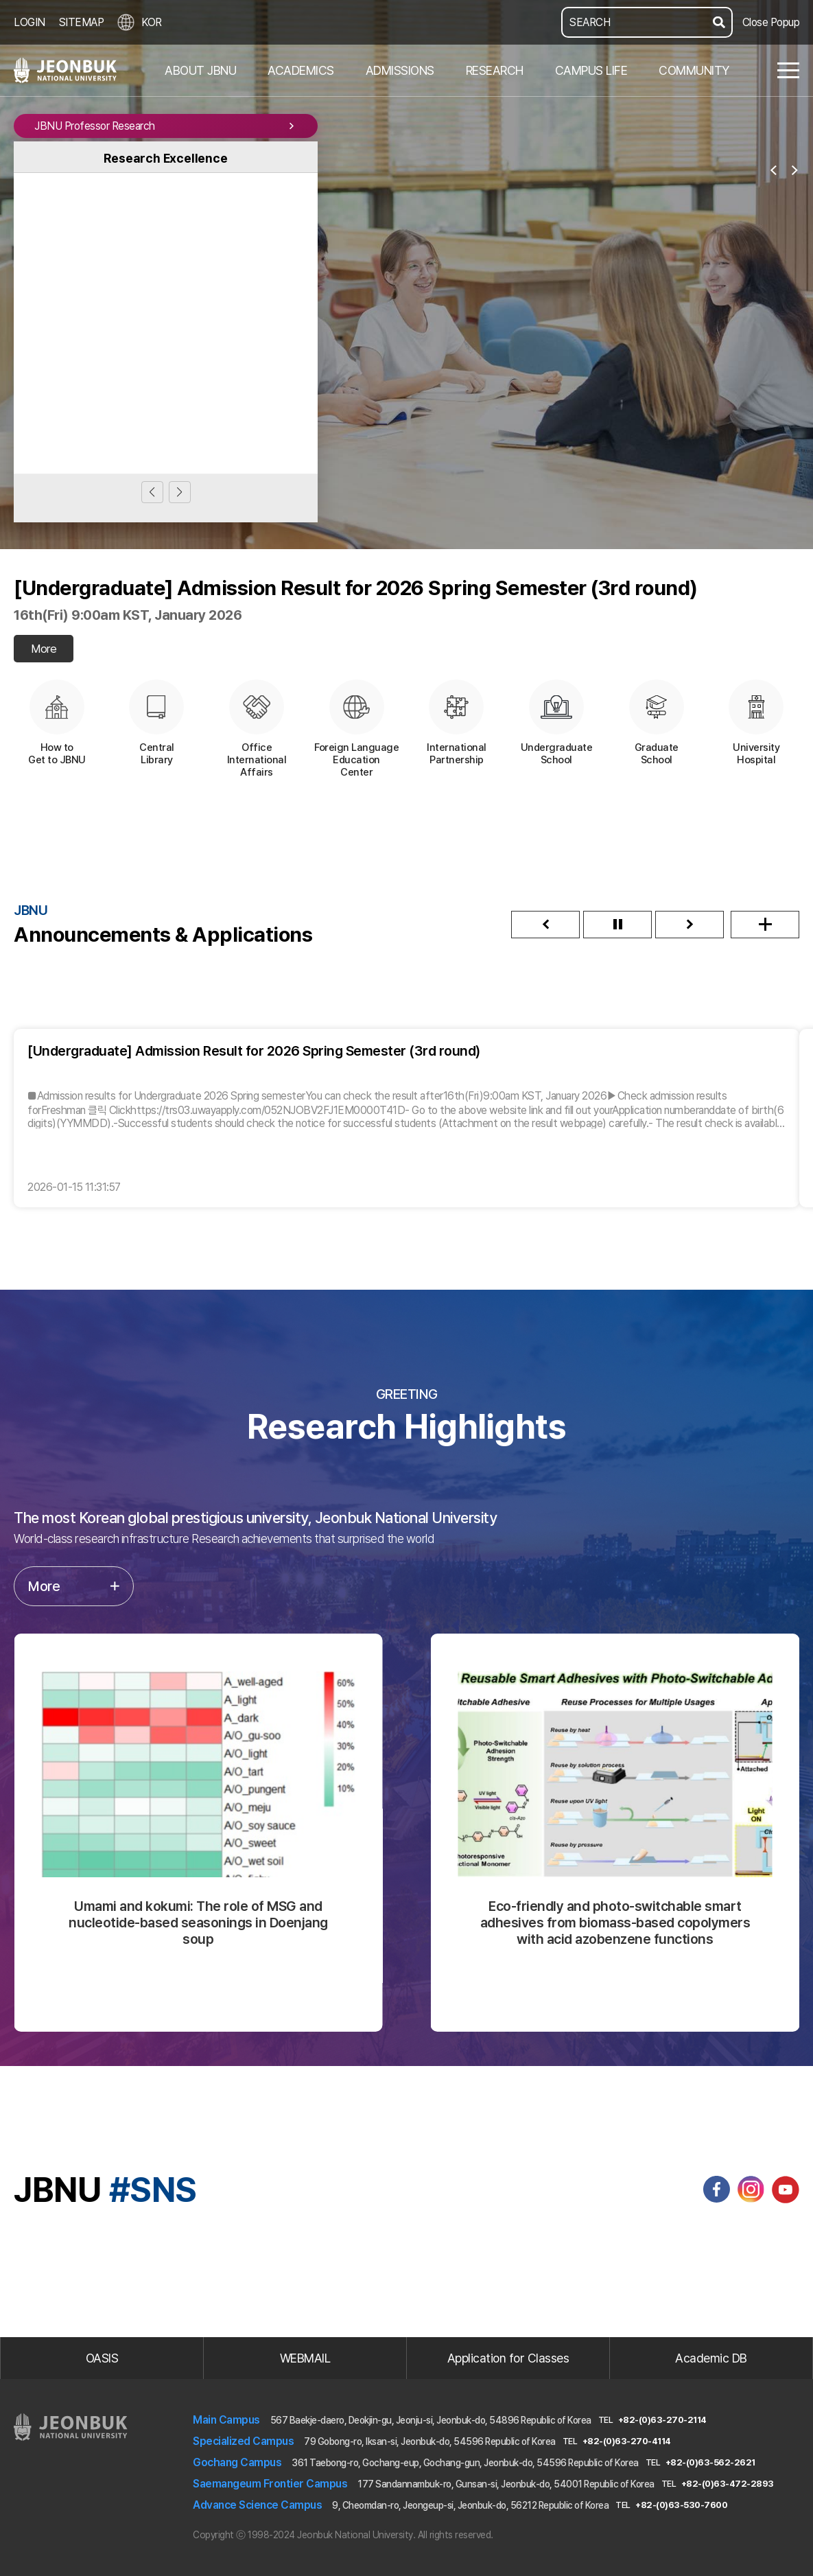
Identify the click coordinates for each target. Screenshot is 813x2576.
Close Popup (771, 22)
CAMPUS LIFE (591, 70)
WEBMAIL (305, 2358)
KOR (139, 22)
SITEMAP (81, 22)
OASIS (102, 2358)
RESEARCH (494, 70)
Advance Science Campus (257, 2504)
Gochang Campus (237, 2462)
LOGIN (29, 22)
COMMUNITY (694, 70)
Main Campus (226, 2419)
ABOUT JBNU (200, 70)
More (43, 648)
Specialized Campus (243, 2441)
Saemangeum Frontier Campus (270, 2483)
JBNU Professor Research (165, 125)
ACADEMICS (301, 70)
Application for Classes (508, 2358)
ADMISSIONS (400, 70)
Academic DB (711, 2358)
